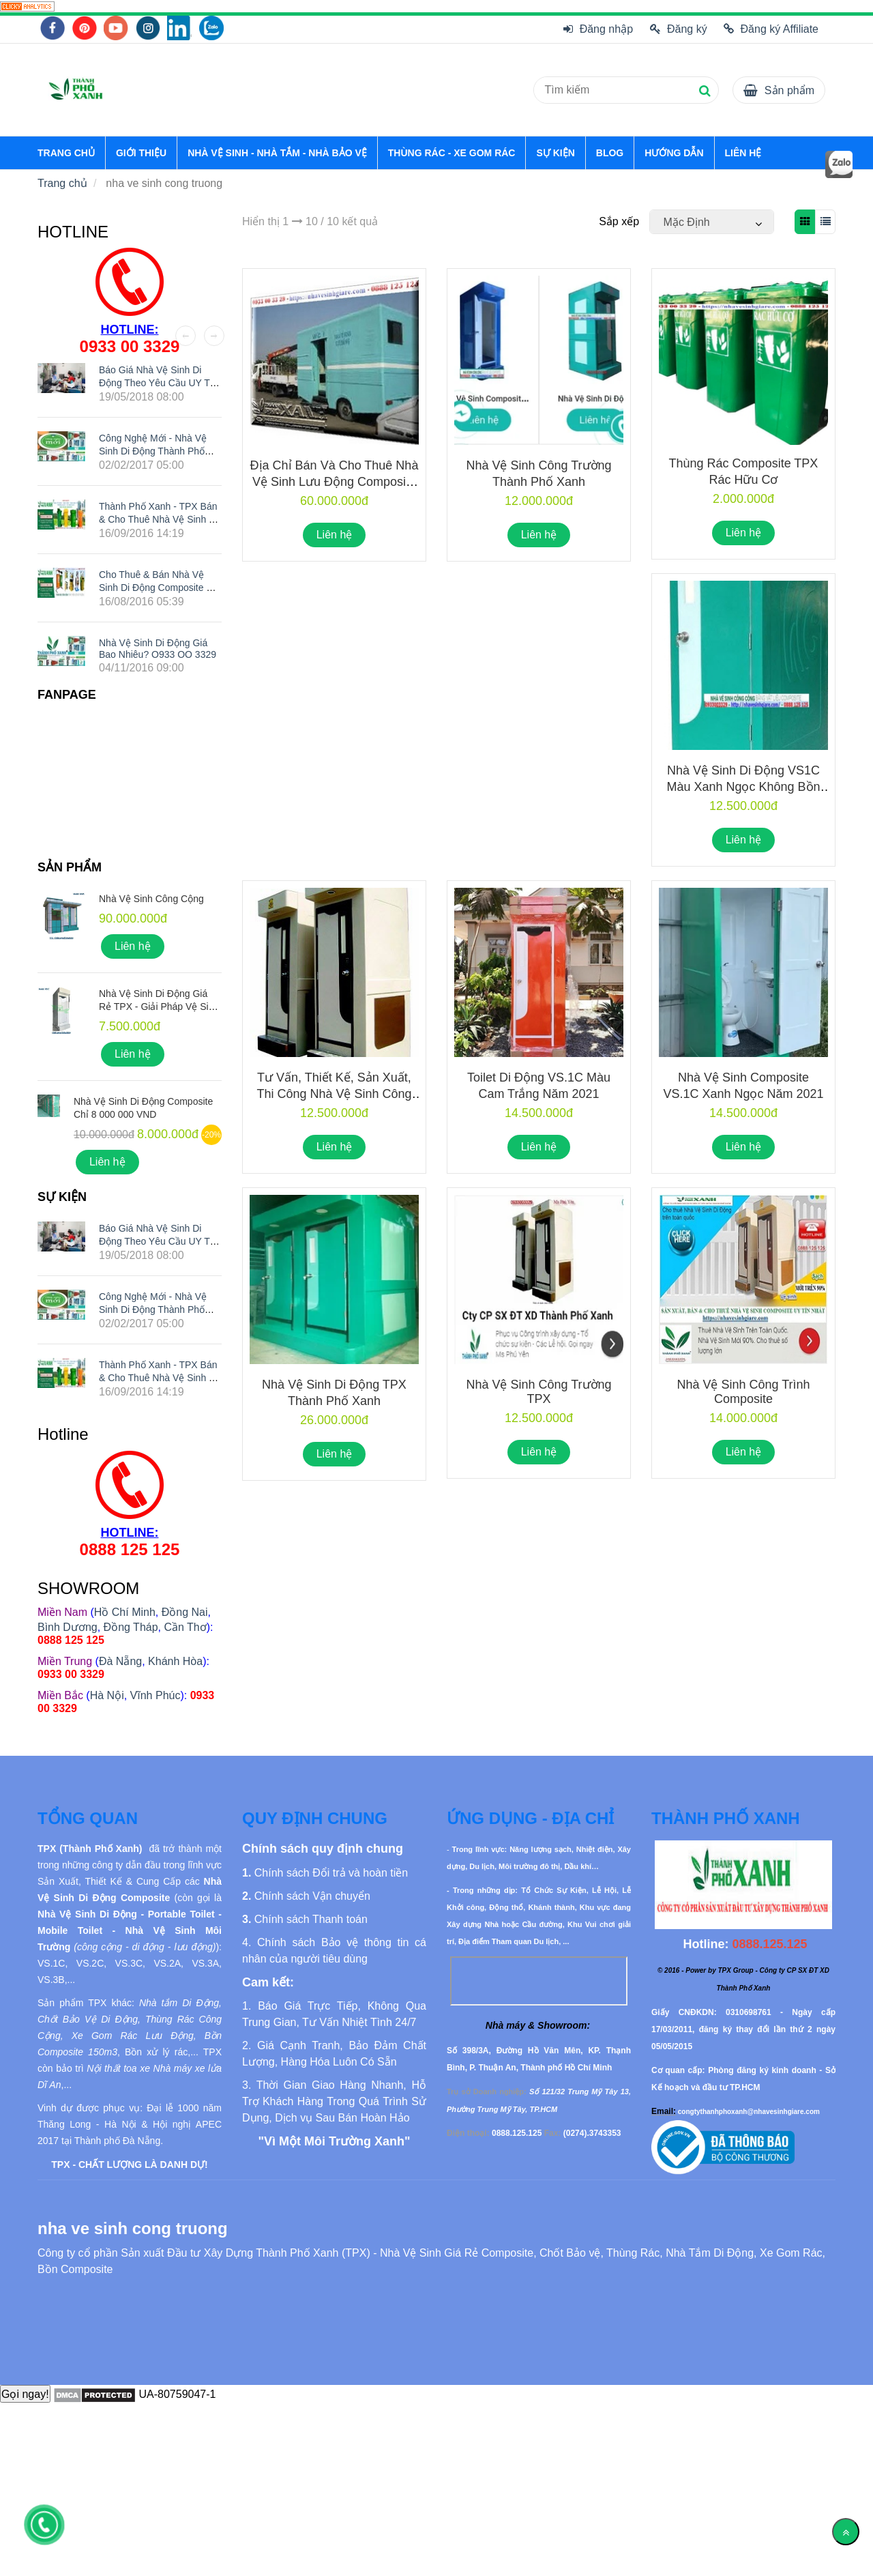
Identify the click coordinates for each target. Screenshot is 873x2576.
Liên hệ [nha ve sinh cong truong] (334, 534)
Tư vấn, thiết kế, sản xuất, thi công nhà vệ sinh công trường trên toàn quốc (333, 1094)
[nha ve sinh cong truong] (27, 6)
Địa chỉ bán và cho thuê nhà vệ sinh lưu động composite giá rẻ (334, 482)
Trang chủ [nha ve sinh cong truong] (62, 183)
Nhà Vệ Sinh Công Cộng (151, 898)
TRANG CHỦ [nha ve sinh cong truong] (66, 152)
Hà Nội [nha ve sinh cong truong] (107, 1695)
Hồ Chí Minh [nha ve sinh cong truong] (125, 1612)
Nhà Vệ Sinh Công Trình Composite (743, 1392)
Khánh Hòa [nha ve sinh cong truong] (175, 1661)
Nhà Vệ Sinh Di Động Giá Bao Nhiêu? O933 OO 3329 (157, 648)
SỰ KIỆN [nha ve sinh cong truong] (555, 152)
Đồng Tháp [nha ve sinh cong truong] (131, 1627)
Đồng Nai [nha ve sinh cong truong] (185, 1612)
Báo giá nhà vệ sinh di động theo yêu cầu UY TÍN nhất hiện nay (159, 382)
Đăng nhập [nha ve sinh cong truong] (598, 29)
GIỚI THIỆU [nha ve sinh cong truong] (141, 152)
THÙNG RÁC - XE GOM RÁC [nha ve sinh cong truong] (452, 152)
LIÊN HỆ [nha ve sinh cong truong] (743, 152)
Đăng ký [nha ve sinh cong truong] (678, 29)
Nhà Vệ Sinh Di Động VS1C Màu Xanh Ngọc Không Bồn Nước (743, 787)
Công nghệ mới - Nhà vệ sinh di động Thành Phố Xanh (153, 450)
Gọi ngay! (25, 2394)
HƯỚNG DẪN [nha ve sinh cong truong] (674, 152)
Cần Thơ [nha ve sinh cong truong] (185, 1627)
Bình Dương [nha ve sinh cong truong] (68, 1627)
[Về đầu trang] (845, 2531)
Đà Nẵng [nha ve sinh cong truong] (120, 1661)
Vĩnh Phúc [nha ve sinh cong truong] (155, 1695)
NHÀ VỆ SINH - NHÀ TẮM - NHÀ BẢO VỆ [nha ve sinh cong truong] (277, 152)
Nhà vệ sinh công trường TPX (538, 1392)
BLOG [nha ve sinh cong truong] (609, 152)
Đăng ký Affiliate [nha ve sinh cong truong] (771, 29)
